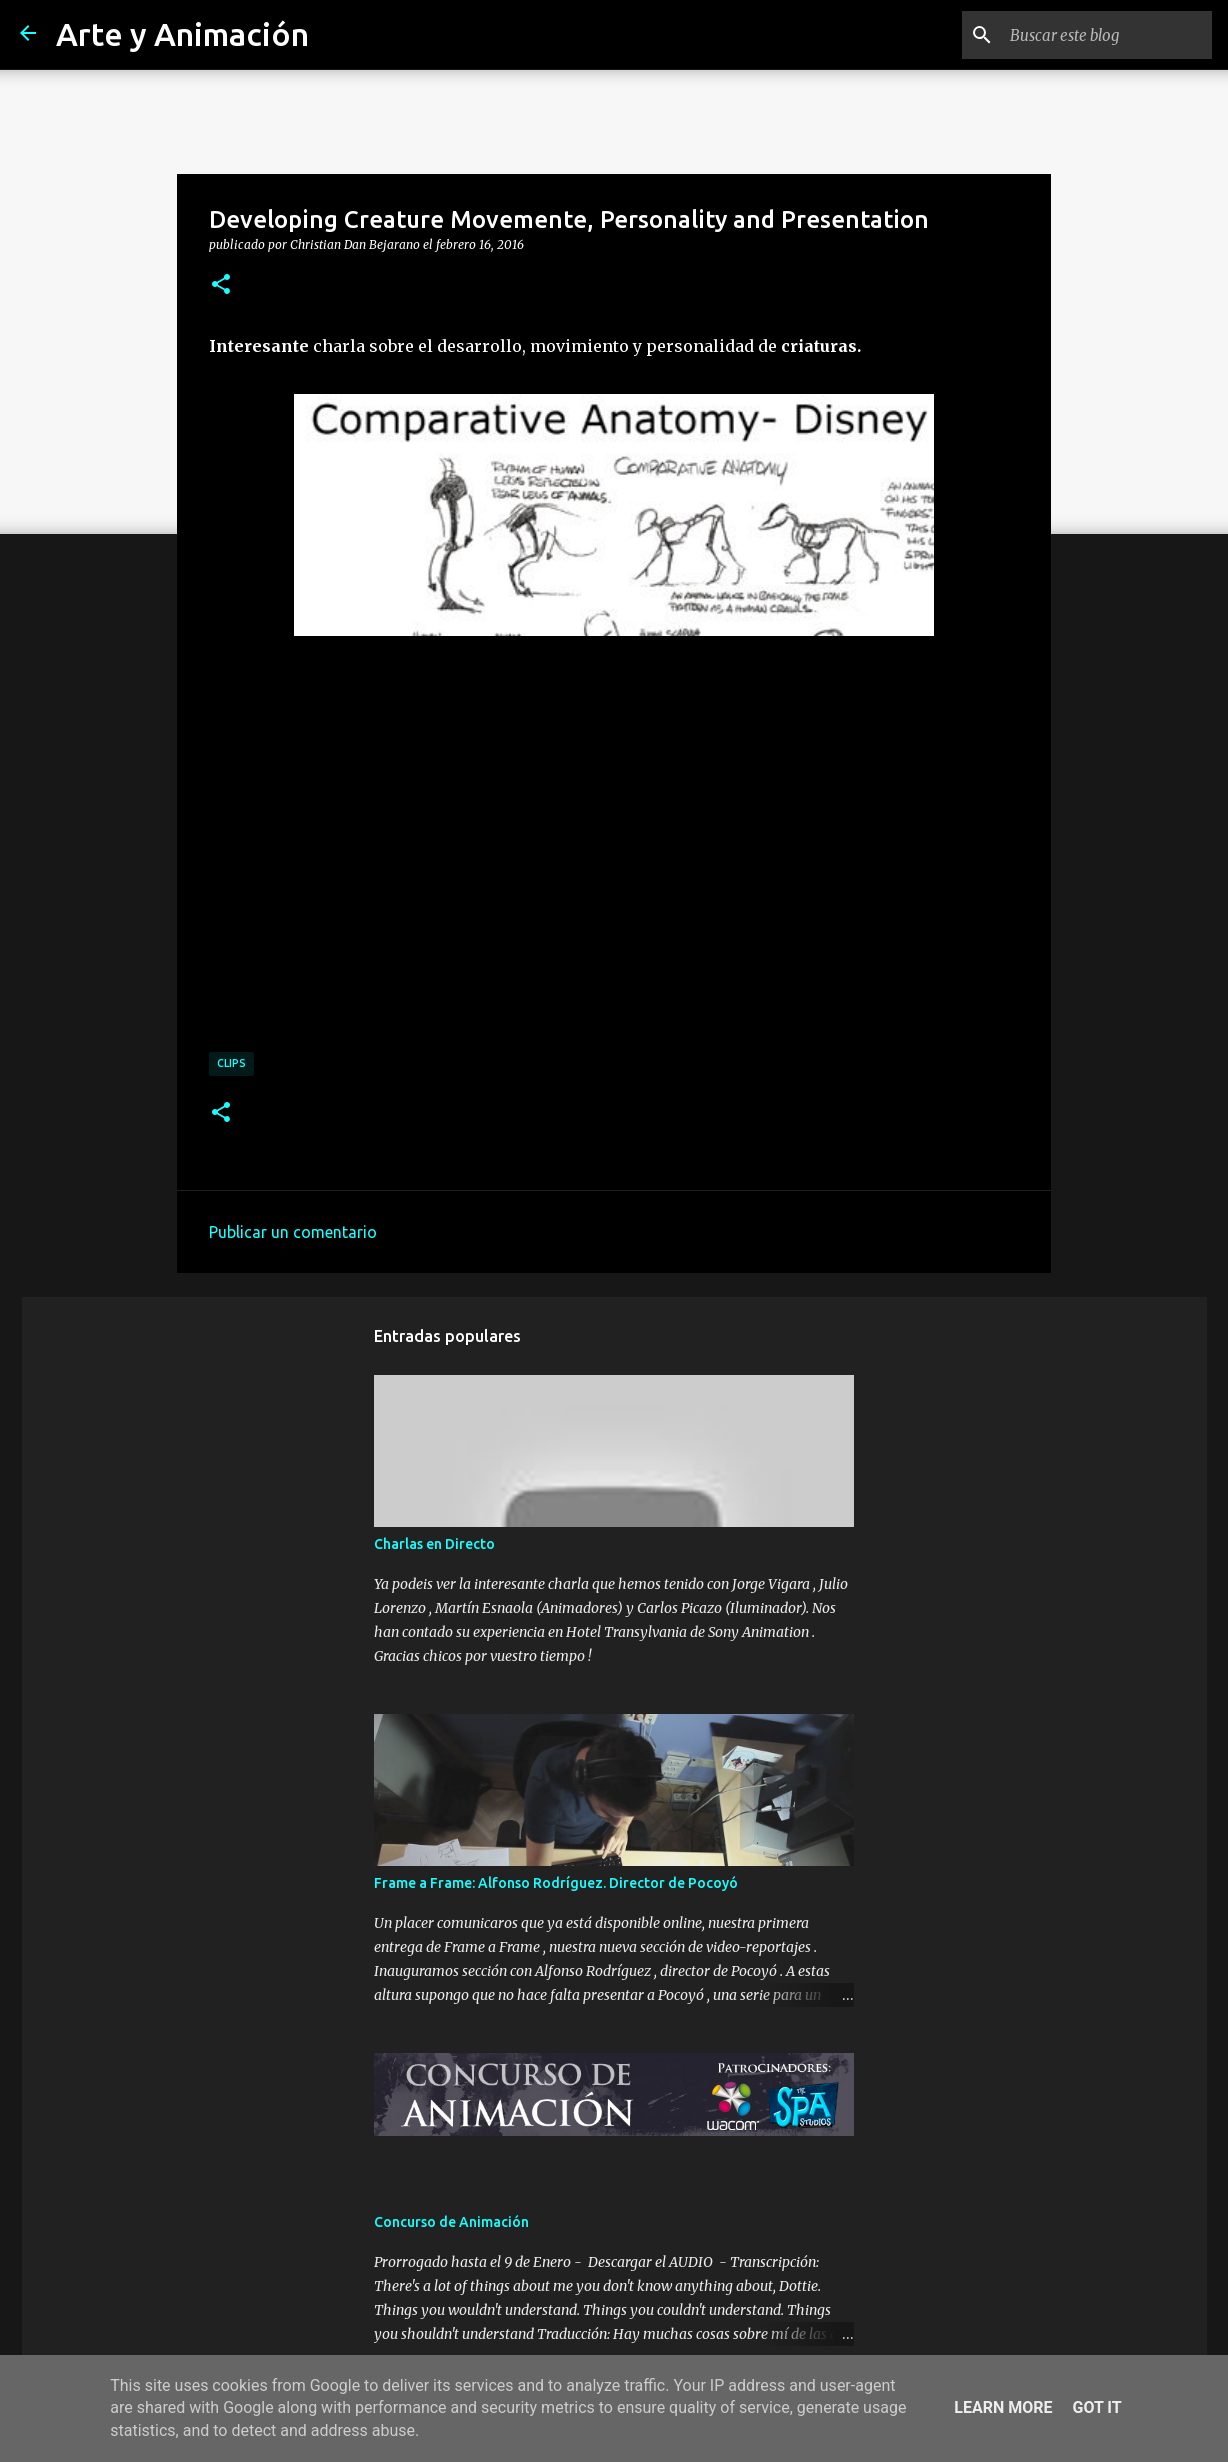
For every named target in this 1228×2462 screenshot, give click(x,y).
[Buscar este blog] (1107, 35)
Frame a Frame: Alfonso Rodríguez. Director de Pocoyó (556, 1883)
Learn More (1003, 2407)
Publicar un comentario (293, 1232)
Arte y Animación (182, 34)
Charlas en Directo (434, 1544)
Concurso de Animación (451, 2222)
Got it (1096, 2407)
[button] (221, 285)
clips (231, 1063)
